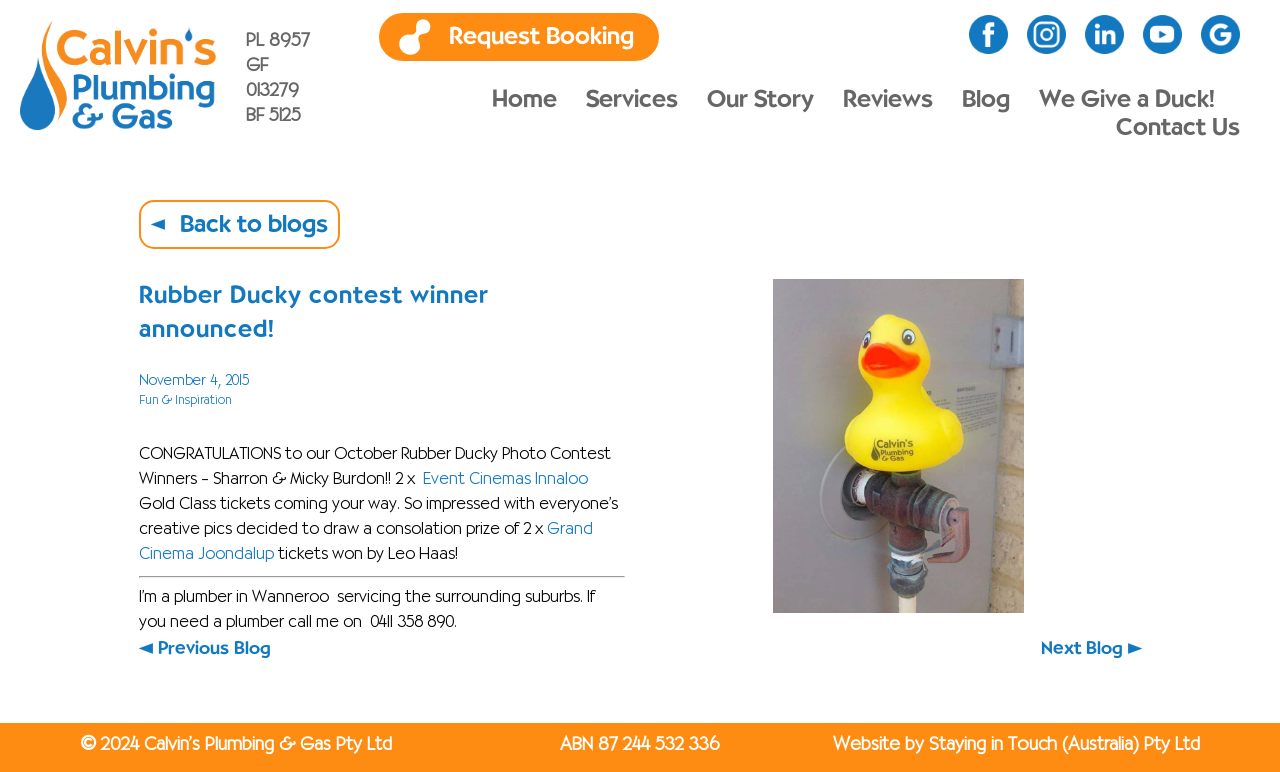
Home (524, 100)
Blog (986, 100)
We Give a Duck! (1127, 100)
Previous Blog (214, 648)
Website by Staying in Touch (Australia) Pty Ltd (1016, 745)
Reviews (888, 100)
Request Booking (541, 37)
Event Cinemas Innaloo (505, 480)
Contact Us (1178, 128)
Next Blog (1082, 648)
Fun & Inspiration (185, 400)
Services (632, 100)
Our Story (760, 100)
